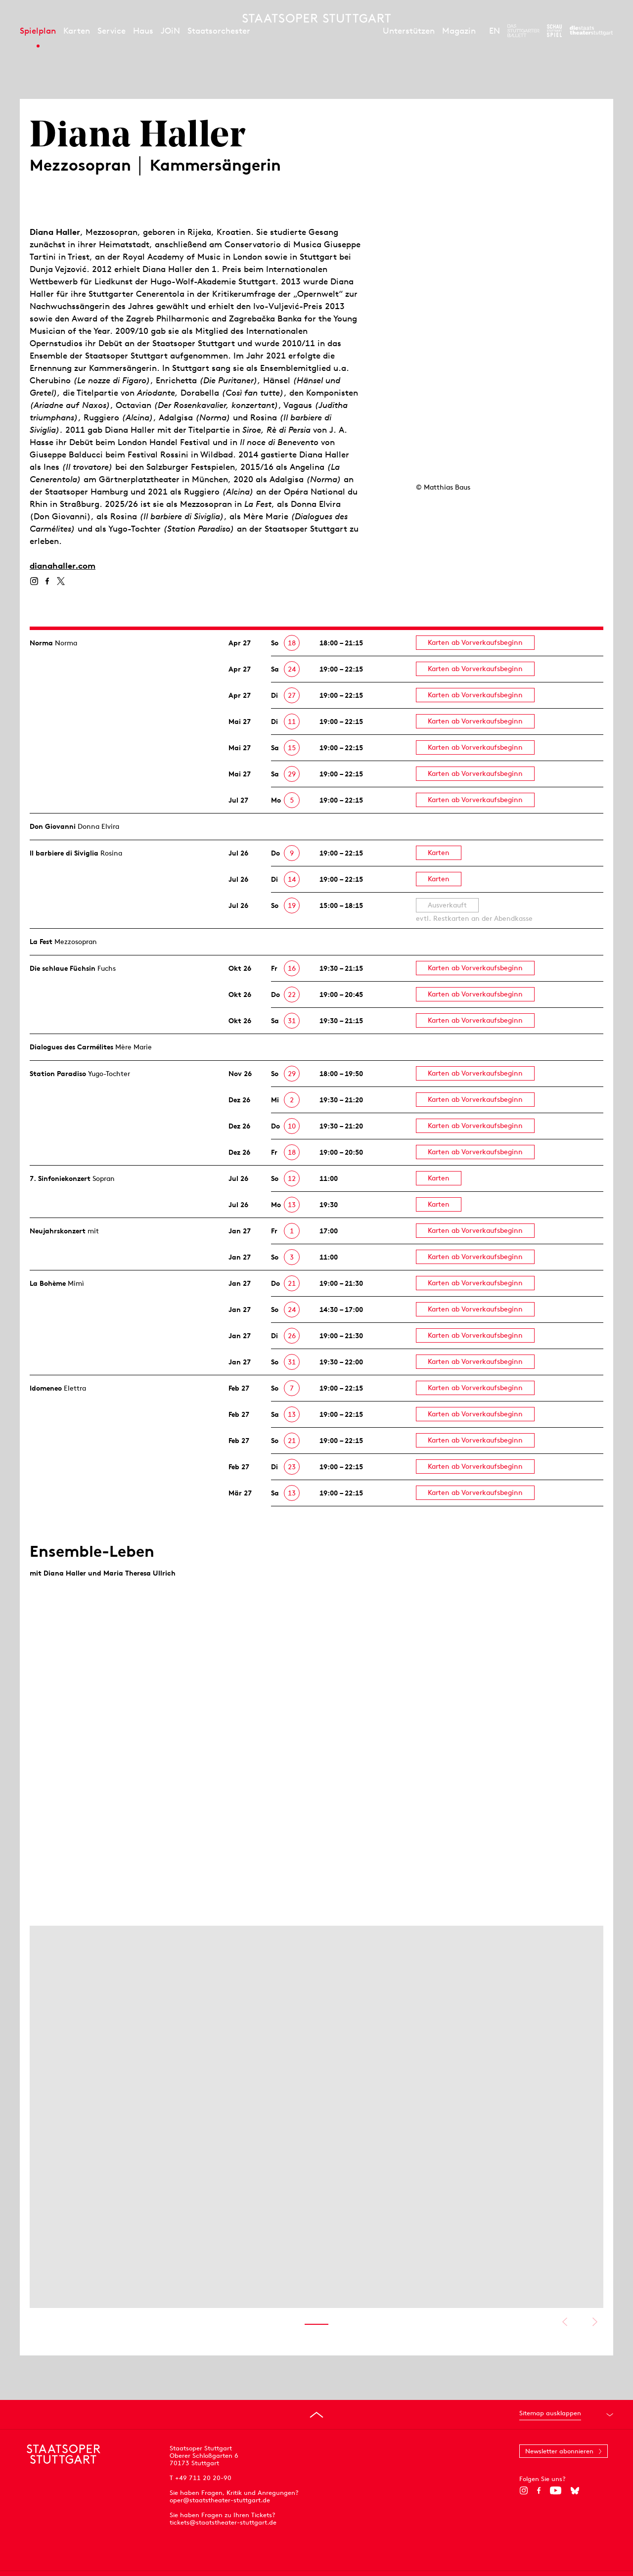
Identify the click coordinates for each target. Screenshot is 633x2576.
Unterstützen (409, 30)
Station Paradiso (58, 1073)
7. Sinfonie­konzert (60, 1178)
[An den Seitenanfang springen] (316, 2414)
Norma (41, 642)
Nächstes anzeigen (594, 2321)
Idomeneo (46, 1388)
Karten (76, 30)
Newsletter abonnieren (559, 2451)
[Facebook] (47, 581)
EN (494, 30)
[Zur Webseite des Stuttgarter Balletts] (523, 31)
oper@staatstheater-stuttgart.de (220, 2500)
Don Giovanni (53, 826)
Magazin (459, 30)
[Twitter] (60, 581)
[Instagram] (34, 581)
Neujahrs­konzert (58, 1230)
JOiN (170, 30)
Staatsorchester (218, 30)
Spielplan (38, 30)
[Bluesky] (575, 2490)
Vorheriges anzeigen (564, 2321)
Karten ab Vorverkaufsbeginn (475, 642)
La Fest (41, 941)
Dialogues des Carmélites (71, 1046)
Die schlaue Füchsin (62, 968)
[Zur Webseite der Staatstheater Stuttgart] (591, 31)
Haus (143, 30)
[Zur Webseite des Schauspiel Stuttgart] (554, 31)
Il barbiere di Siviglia (64, 853)
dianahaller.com (62, 565)
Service (111, 30)
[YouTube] (555, 2490)
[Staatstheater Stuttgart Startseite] (316, 18)
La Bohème (48, 1283)
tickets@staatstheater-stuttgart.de (223, 2522)
